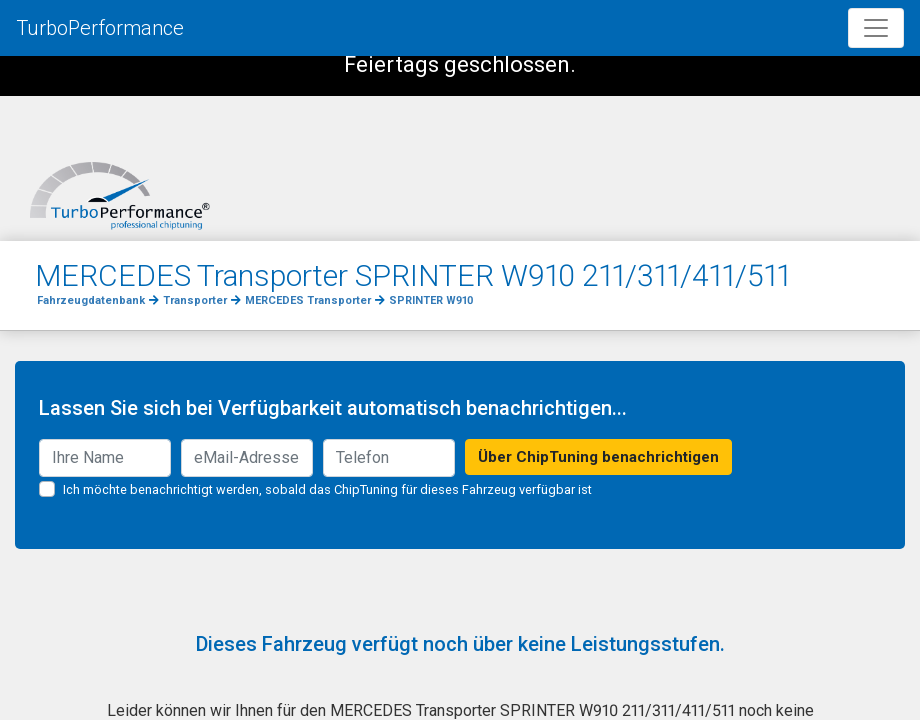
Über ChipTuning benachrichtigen (598, 457)
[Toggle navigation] (876, 28)
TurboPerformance (100, 28)
